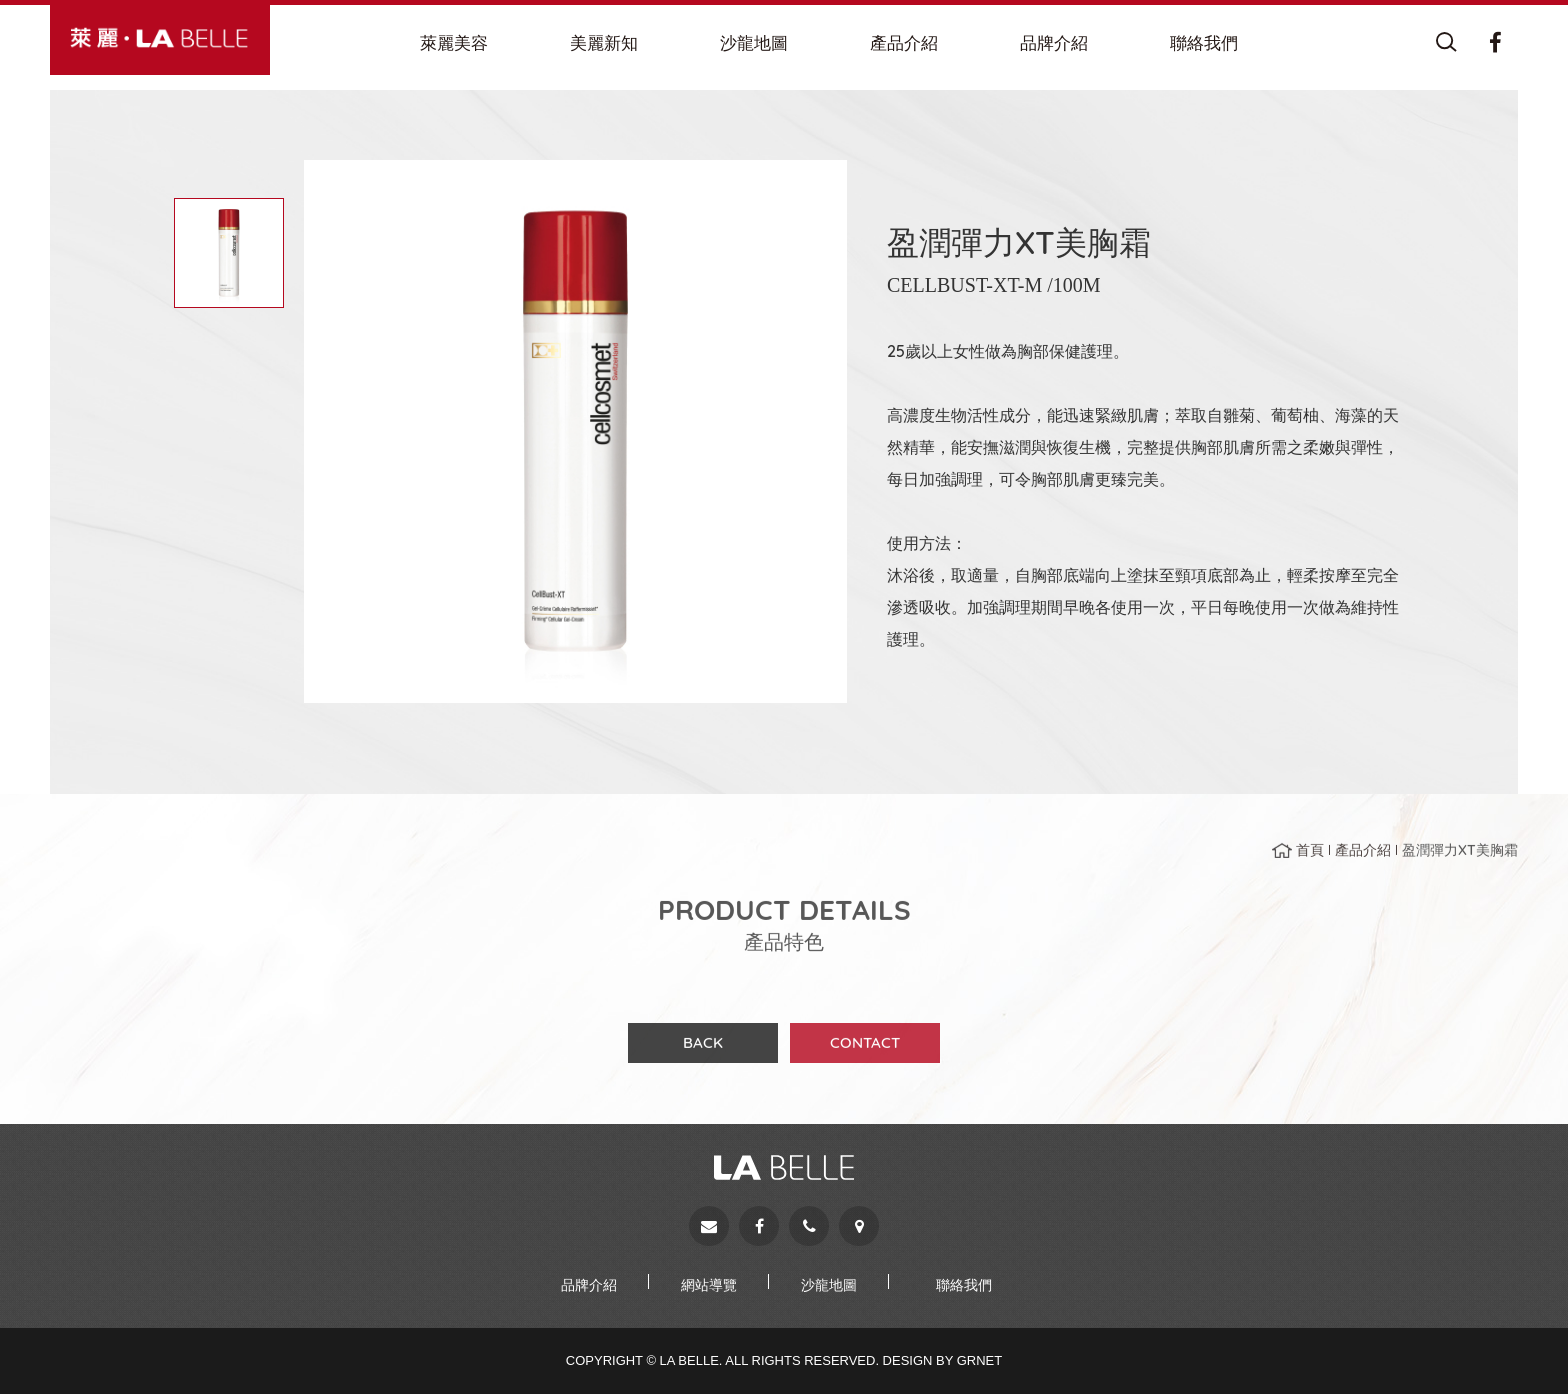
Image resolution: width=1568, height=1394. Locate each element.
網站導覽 (709, 1284)
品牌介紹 (589, 1284)
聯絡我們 (964, 1284)
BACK (703, 1051)
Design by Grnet (943, 1360)
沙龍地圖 (829, 1284)
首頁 (1310, 859)
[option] (575, 431)
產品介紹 (1363, 859)
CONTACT (865, 1051)
